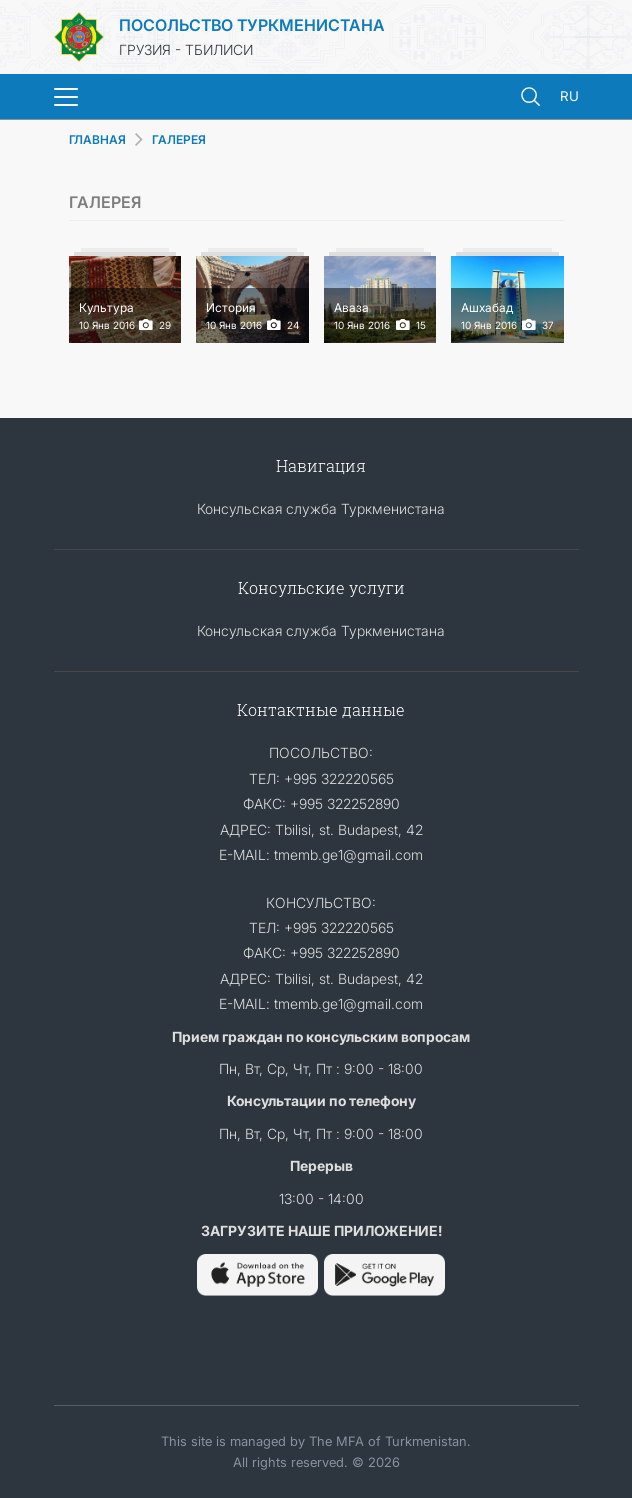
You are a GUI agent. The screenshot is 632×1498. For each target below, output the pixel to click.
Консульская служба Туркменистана (321, 508)
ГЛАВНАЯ (97, 139)
